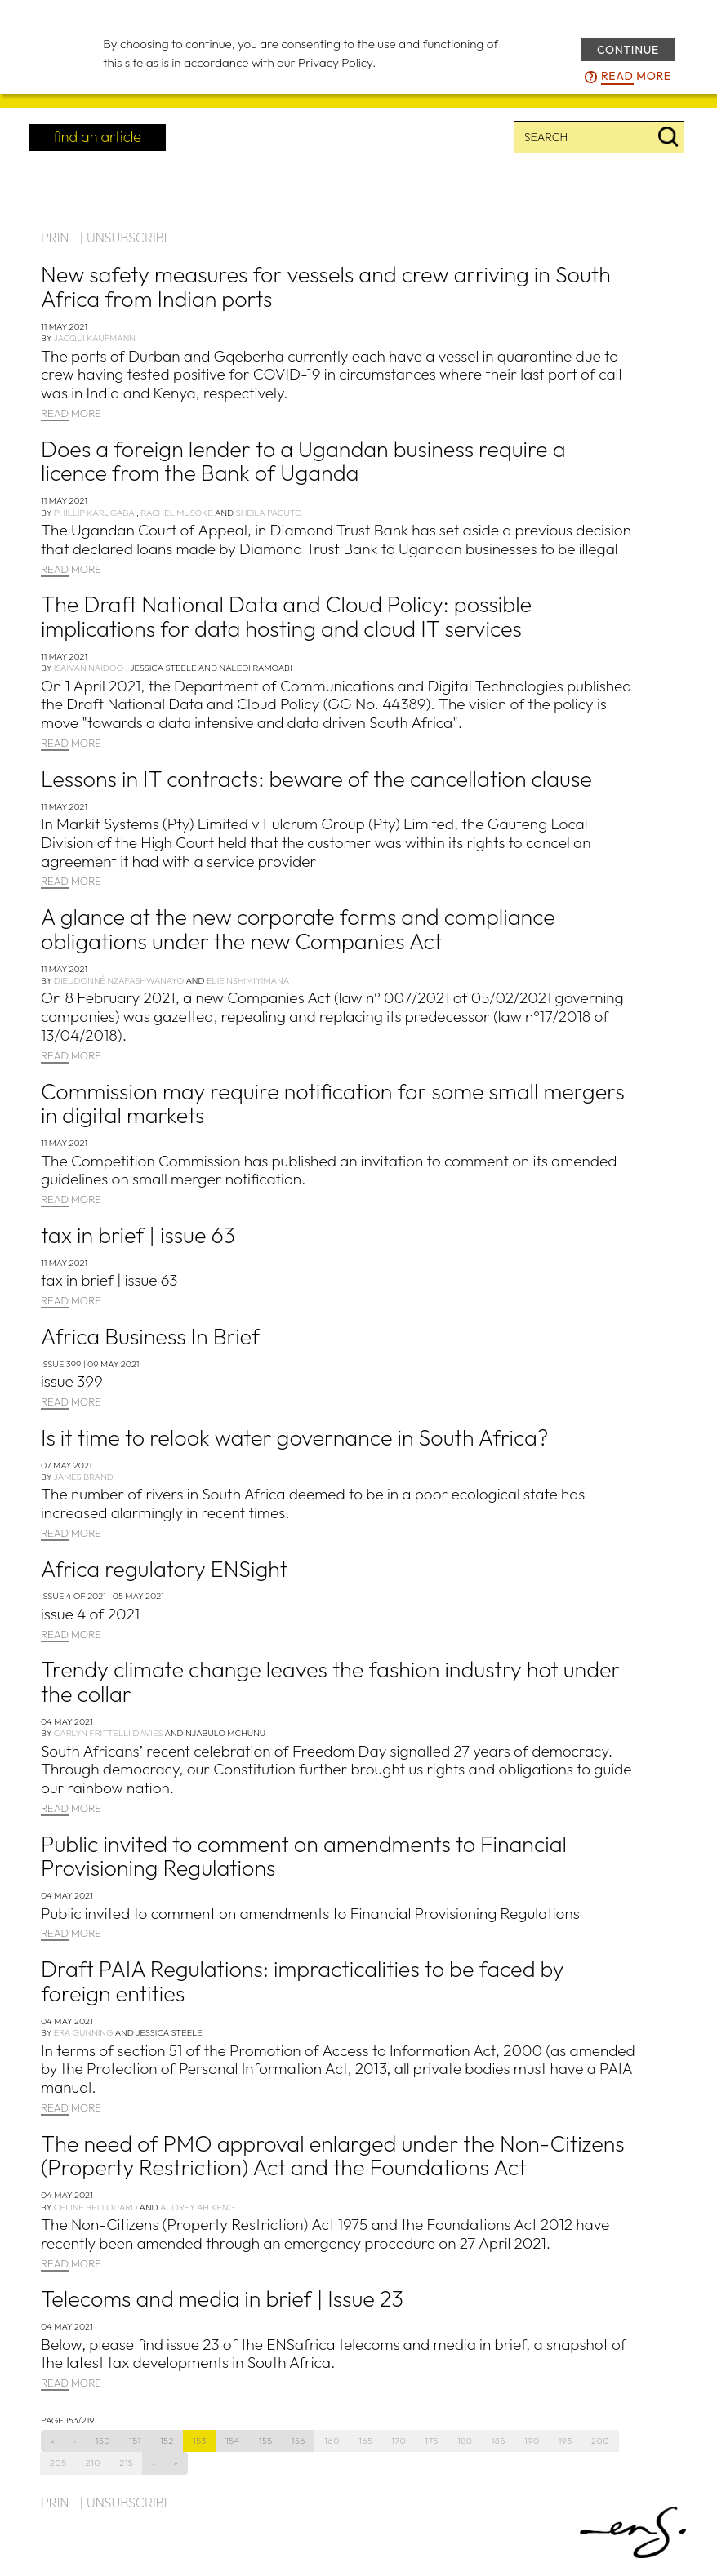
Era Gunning (84, 2032)
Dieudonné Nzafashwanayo (119, 980)
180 (465, 2440)
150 (103, 2440)
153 (200, 2440)
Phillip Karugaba (94, 512)
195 (565, 2440)
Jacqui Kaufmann (94, 338)
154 (232, 2440)
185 (498, 2440)
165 (365, 2440)
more (636, 77)
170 (398, 2440)
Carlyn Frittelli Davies (108, 1733)
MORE (71, 413)
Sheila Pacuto (269, 512)
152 (167, 2440)
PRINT (59, 237)
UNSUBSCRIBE (129, 237)
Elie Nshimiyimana (248, 980)
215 (126, 2462)
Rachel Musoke (176, 512)
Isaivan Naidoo (89, 667)
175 (432, 2440)
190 (532, 2440)
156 (298, 2440)
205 (58, 2462)
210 (93, 2462)
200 (600, 2440)
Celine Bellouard (96, 2207)
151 (135, 2440)
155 (266, 2440)
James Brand (83, 1476)
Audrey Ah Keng (197, 2207)
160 (332, 2440)
